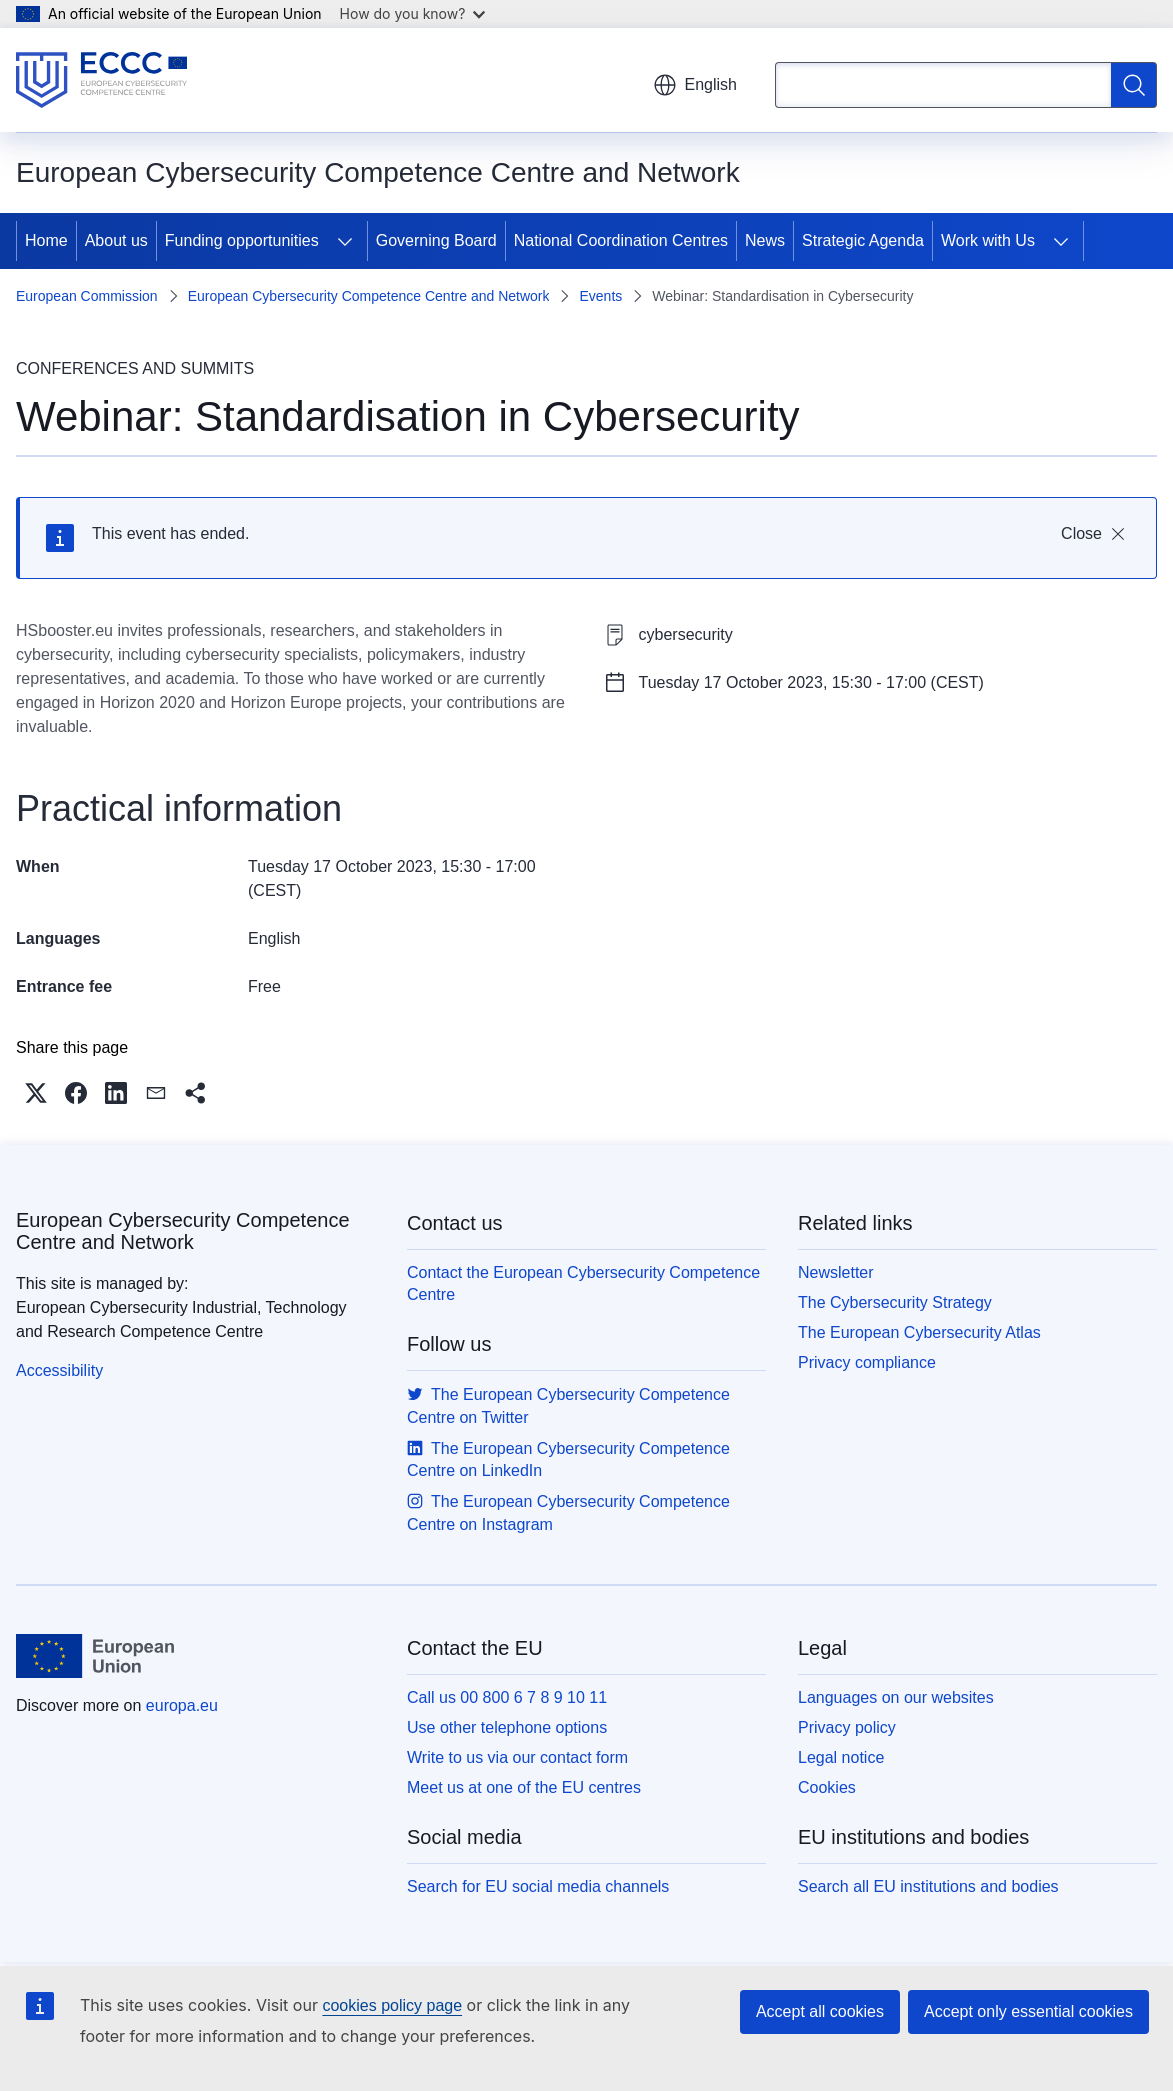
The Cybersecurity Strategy (895, 1302)
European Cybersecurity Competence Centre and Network (369, 296)
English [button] (695, 85)
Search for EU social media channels (538, 1886)
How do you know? (413, 13)
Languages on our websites (896, 1697)
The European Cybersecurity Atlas (919, 1332)
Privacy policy (847, 1727)
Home (46, 240)
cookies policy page (392, 2005)
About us (116, 240)
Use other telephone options (507, 1727)
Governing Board (436, 240)
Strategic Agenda (863, 240)
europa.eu (182, 1705)
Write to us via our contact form (517, 1757)
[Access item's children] (345, 241)
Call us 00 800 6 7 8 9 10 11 (507, 1697)
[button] (36, 1093)
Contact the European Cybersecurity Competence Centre (583, 1283)
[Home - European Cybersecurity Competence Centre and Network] (101, 80)
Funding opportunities (242, 240)
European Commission (87, 296)
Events (600, 296)
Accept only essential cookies (1028, 2011)
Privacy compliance (867, 1362)
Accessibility (59, 1370)
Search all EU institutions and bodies (928, 1886)
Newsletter (836, 1272)
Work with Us (988, 240)
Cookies (827, 1787)
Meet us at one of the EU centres (524, 1787)
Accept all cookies (820, 2011)
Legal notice (841, 1757)
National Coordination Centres (621, 240)
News (765, 240)
